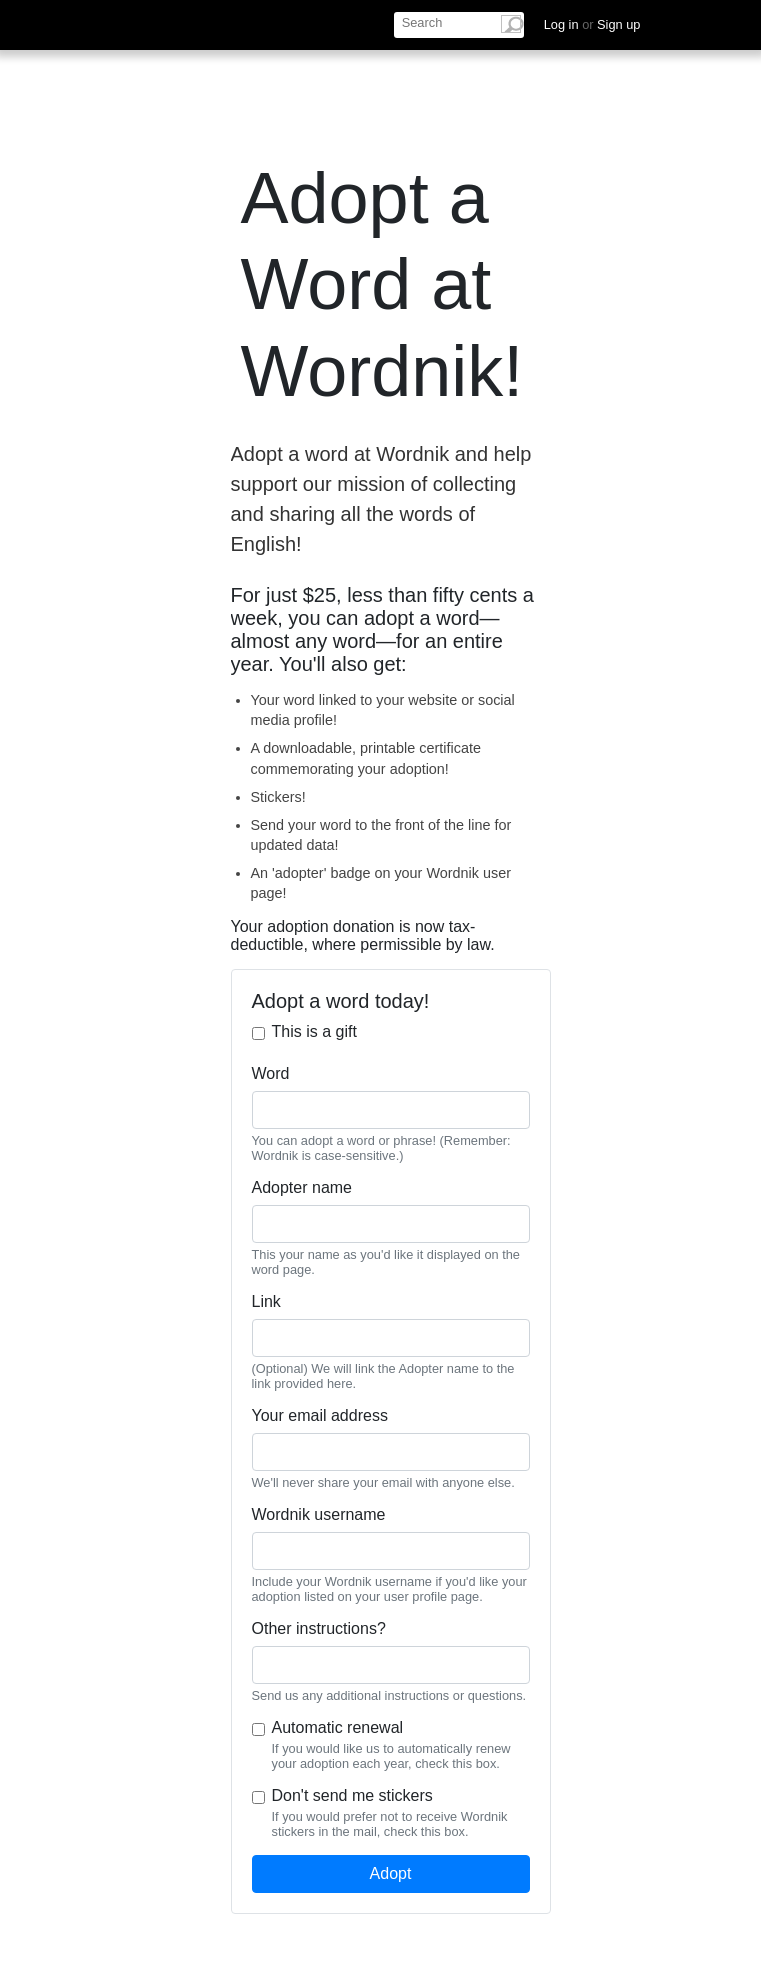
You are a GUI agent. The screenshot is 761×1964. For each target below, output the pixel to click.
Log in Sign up (592, 24)
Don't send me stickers (352, 1795)
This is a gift (314, 1031)
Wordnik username (319, 1514)
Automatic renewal (338, 1727)
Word (271, 1073)
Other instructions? (319, 1628)
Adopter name (302, 1187)
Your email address (320, 1415)
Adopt (391, 1873)
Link (266, 1301)
